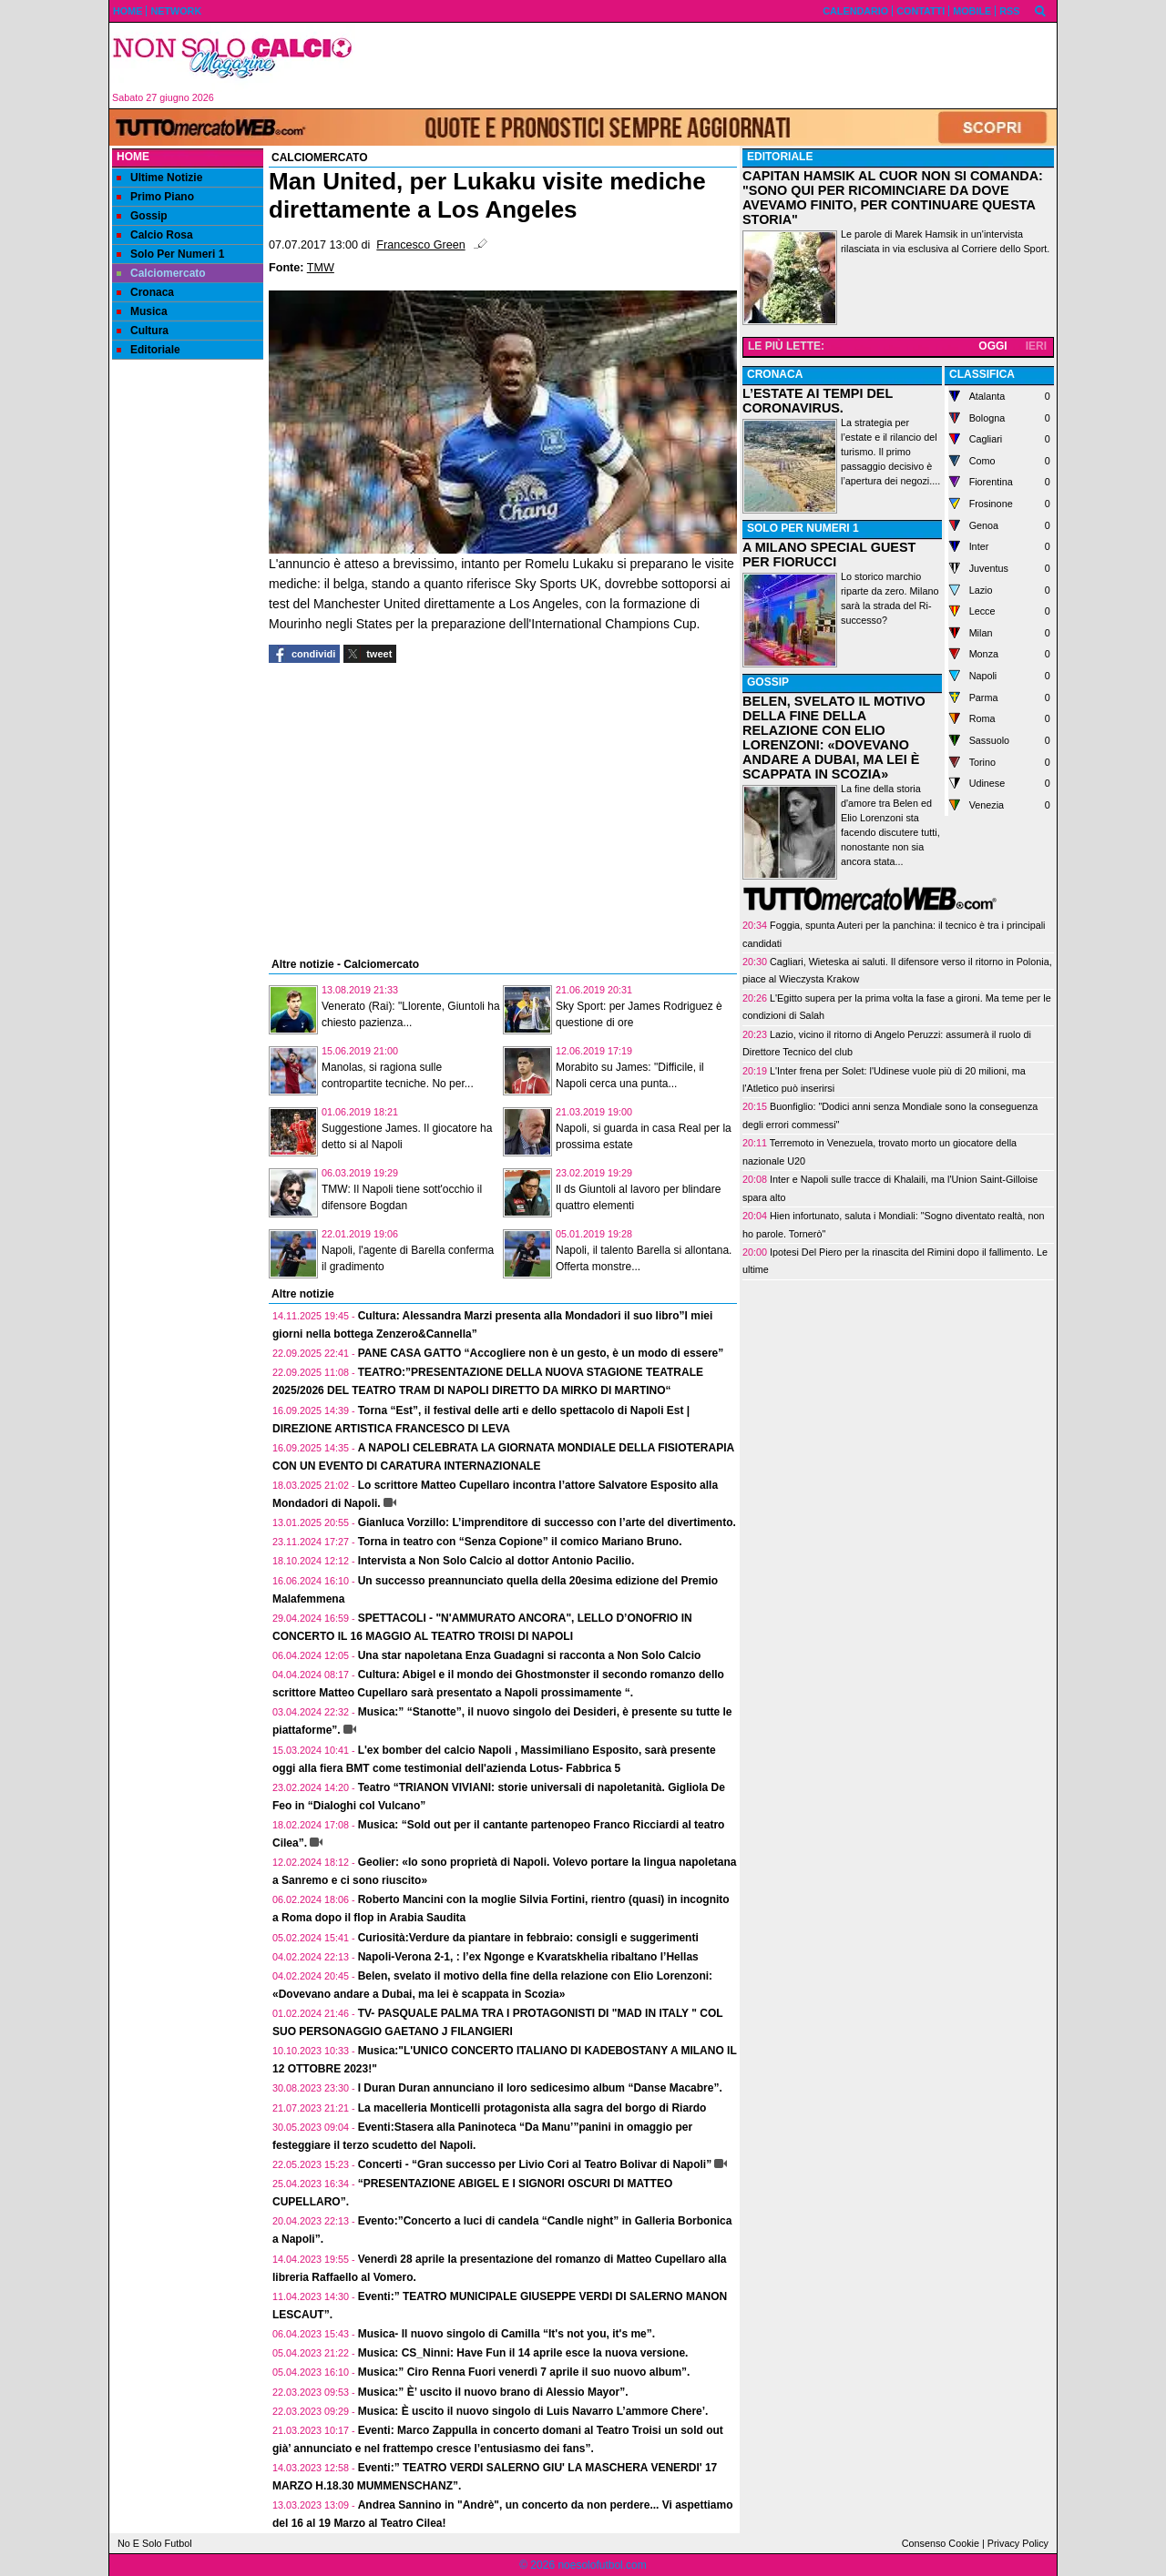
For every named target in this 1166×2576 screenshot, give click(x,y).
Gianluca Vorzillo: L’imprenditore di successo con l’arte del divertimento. (547, 1522)
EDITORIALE (780, 156)
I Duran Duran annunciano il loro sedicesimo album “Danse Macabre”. (540, 2088)
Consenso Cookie (940, 2543)
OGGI (992, 346)
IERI (1036, 346)
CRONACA (775, 374)
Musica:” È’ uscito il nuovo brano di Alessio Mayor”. (493, 2392)
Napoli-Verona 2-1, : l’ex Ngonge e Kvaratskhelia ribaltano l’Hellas (528, 1956)
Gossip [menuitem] (142, 215)
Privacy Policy (1017, 2543)
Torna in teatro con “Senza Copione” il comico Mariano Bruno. (520, 1541)
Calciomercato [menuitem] (161, 273)
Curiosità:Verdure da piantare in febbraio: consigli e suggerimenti (528, 1937)
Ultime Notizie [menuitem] (159, 177)
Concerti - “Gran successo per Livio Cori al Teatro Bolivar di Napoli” (535, 2164)
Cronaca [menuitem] (145, 292)
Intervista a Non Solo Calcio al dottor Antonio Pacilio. (496, 1560)
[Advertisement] (711, 66)
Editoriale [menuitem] (148, 349)
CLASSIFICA (982, 374)
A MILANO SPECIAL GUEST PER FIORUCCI (828, 554)
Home (133, 156)
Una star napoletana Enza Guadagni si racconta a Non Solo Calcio (529, 1655)
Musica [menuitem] (142, 311)
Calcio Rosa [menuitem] (155, 235)
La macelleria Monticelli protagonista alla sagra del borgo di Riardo (532, 2108)
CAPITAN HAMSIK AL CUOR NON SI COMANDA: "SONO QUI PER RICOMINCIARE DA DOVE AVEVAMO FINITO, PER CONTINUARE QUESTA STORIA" (892, 197)
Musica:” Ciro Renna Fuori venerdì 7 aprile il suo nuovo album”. (524, 2372)
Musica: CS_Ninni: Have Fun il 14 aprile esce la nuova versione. (523, 2353)
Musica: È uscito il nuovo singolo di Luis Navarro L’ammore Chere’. (533, 2411)
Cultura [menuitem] (143, 330)
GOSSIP (768, 682)
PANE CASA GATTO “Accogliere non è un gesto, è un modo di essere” (541, 1353)
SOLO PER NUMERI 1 (803, 528)
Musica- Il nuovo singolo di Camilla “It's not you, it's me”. (506, 2333)
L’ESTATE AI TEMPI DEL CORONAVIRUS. (817, 400)
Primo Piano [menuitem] (155, 196)
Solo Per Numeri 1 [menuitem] (170, 254)
